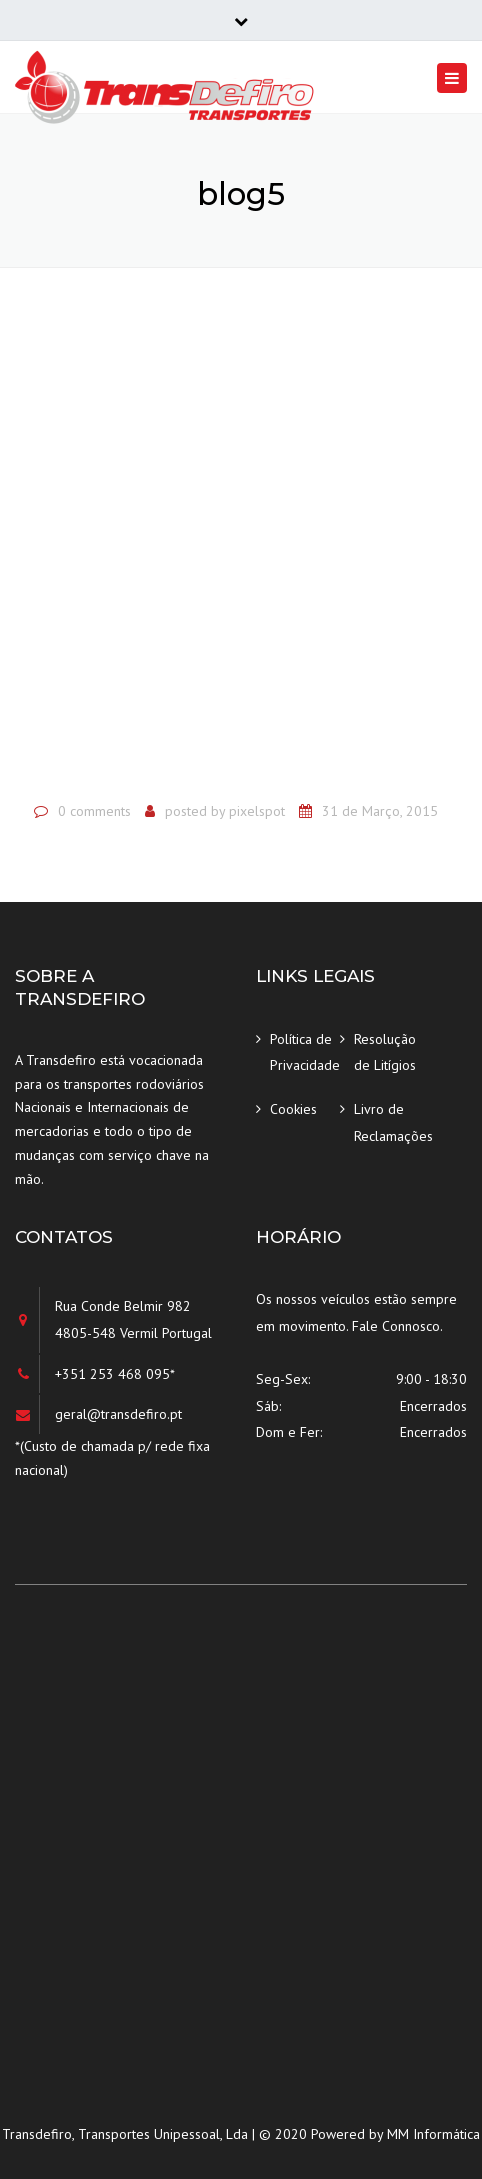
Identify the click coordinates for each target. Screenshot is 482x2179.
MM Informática (433, 2134)
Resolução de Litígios (385, 1052)
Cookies (293, 1109)
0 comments (94, 811)
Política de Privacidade (305, 1052)
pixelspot (257, 811)
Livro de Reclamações (389, 1122)
